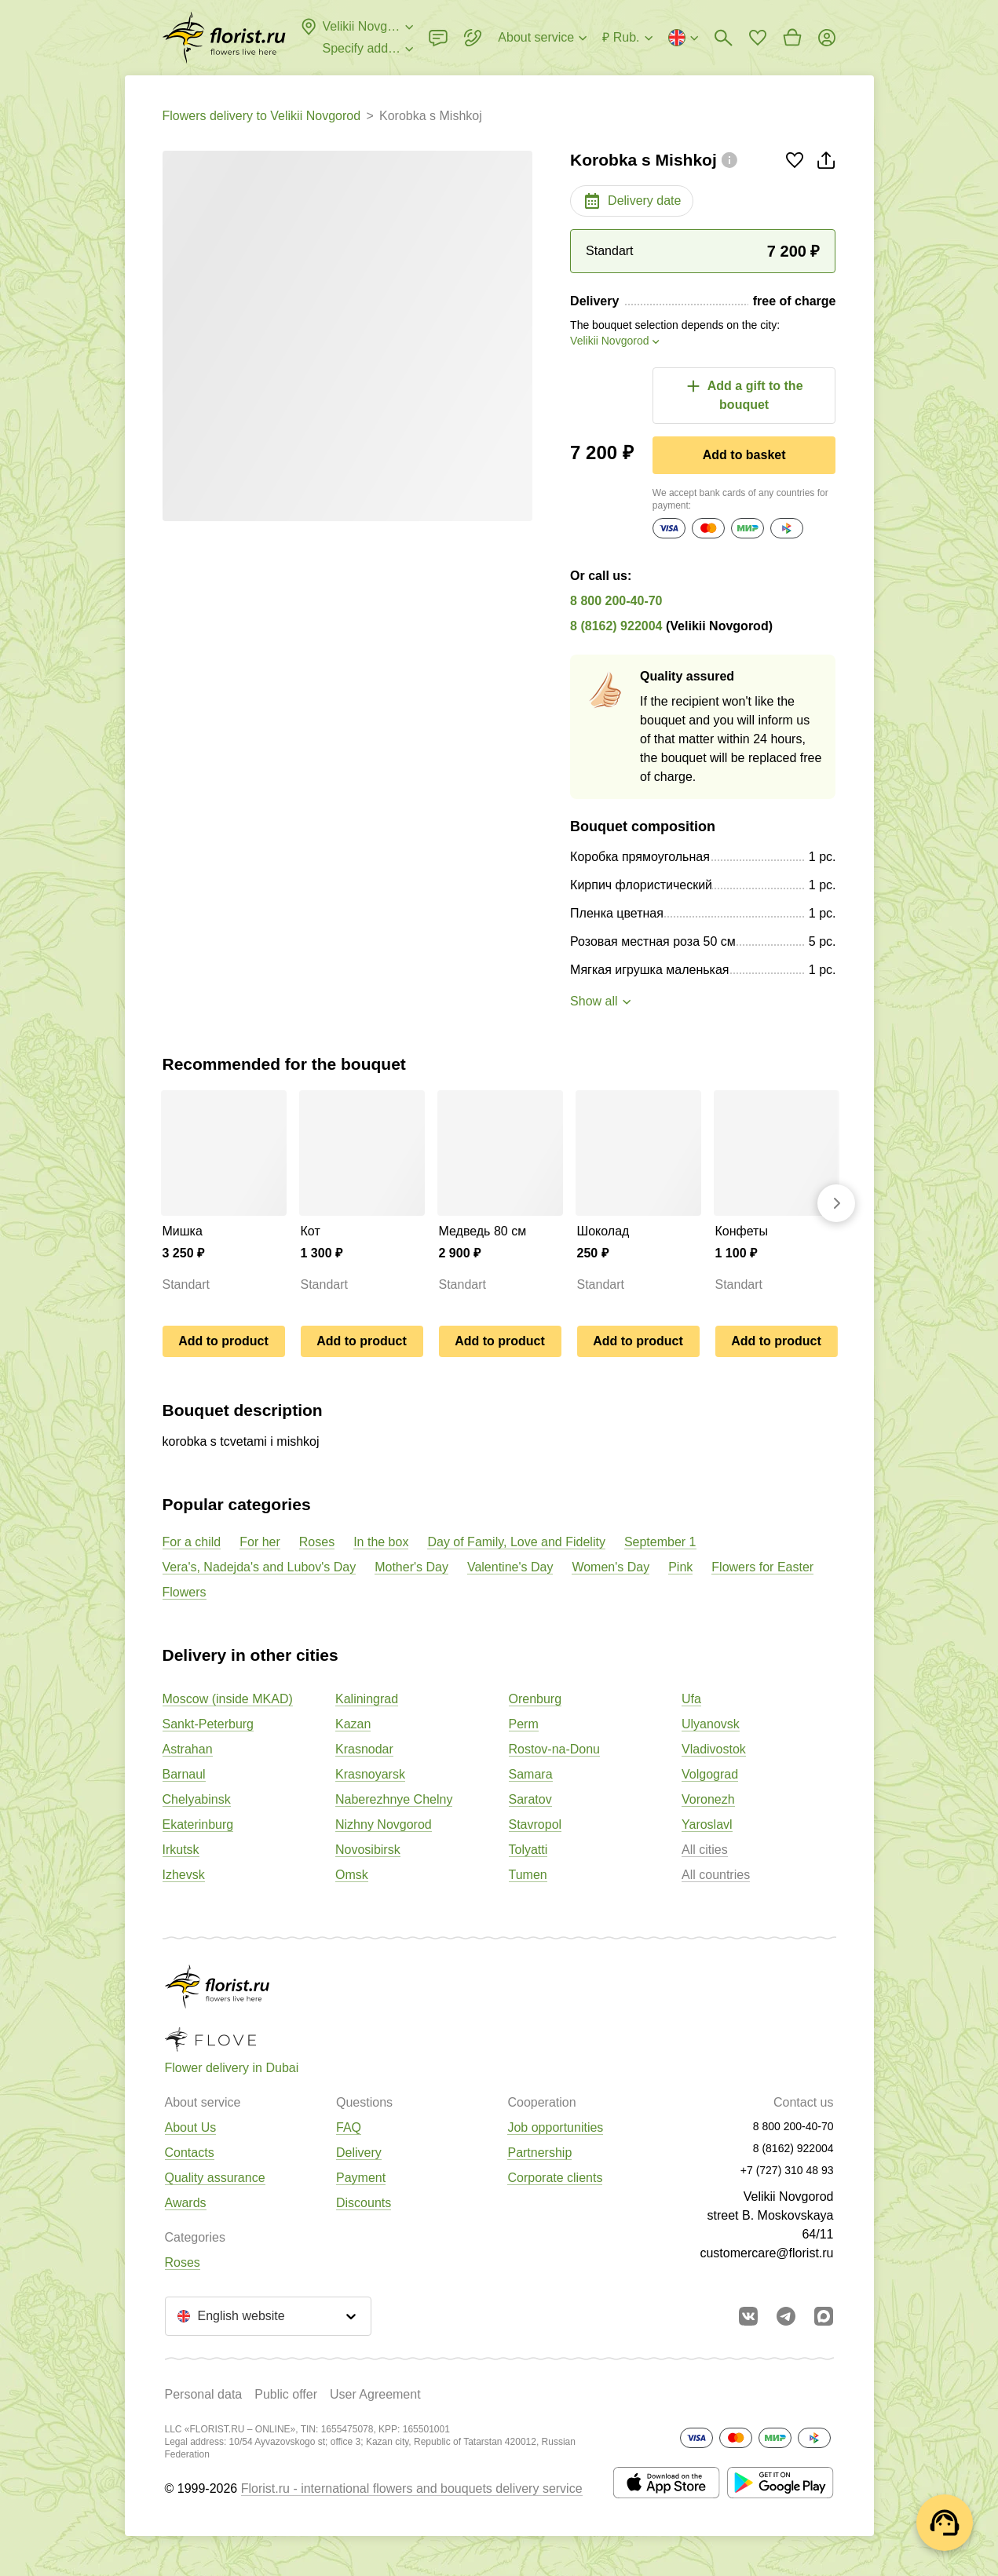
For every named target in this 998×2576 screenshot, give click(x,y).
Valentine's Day (510, 1567)
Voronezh (708, 1799)
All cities (705, 1849)
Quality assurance (215, 2177)
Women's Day (610, 1567)
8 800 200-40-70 (616, 601)
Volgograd (710, 1774)
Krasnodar (364, 1749)
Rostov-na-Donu (555, 1749)
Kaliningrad (366, 1699)
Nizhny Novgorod (383, 1824)
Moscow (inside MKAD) (228, 1699)
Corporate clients (554, 2177)
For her (259, 1542)
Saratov (530, 1799)
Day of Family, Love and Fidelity (516, 1542)
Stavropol (535, 1824)
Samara (531, 1774)
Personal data (204, 2394)
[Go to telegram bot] (786, 2316)
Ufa (691, 1699)
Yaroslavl (707, 1824)
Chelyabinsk (197, 1799)
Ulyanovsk (711, 1724)
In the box (380, 1542)
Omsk (351, 1874)
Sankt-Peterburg (208, 1724)
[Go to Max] (823, 2316)
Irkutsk (181, 1849)
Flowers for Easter (762, 1567)
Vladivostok (714, 1749)
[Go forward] (836, 1203)
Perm (524, 1724)
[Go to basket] (792, 37)
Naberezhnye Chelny (393, 1799)
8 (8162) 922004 (616, 626)
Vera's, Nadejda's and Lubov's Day (259, 1567)
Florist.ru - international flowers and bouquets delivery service (412, 2488)
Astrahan (188, 1749)
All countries (716, 1874)
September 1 (660, 1542)
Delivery (359, 2152)
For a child (192, 1542)
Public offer (285, 2394)
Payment (361, 2177)
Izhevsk (184, 1874)
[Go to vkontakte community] (748, 2316)
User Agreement (375, 2394)
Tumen (528, 1874)
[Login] (827, 37)
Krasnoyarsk (370, 1774)
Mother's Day (411, 1567)
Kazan (353, 1724)
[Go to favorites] (757, 37)
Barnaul (184, 1774)
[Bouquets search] (723, 37)
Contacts (189, 2152)
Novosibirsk (367, 1849)
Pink (680, 1567)
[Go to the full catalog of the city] (224, 37)
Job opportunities (555, 2127)
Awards (186, 2202)
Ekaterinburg (198, 1824)
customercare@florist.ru (766, 2253)
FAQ (348, 2127)
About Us (191, 2127)
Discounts (363, 2202)
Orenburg (535, 1699)
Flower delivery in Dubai (232, 2067)
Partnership (539, 2152)
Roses (316, 1542)
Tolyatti (528, 1849)
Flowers (185, 1592)
